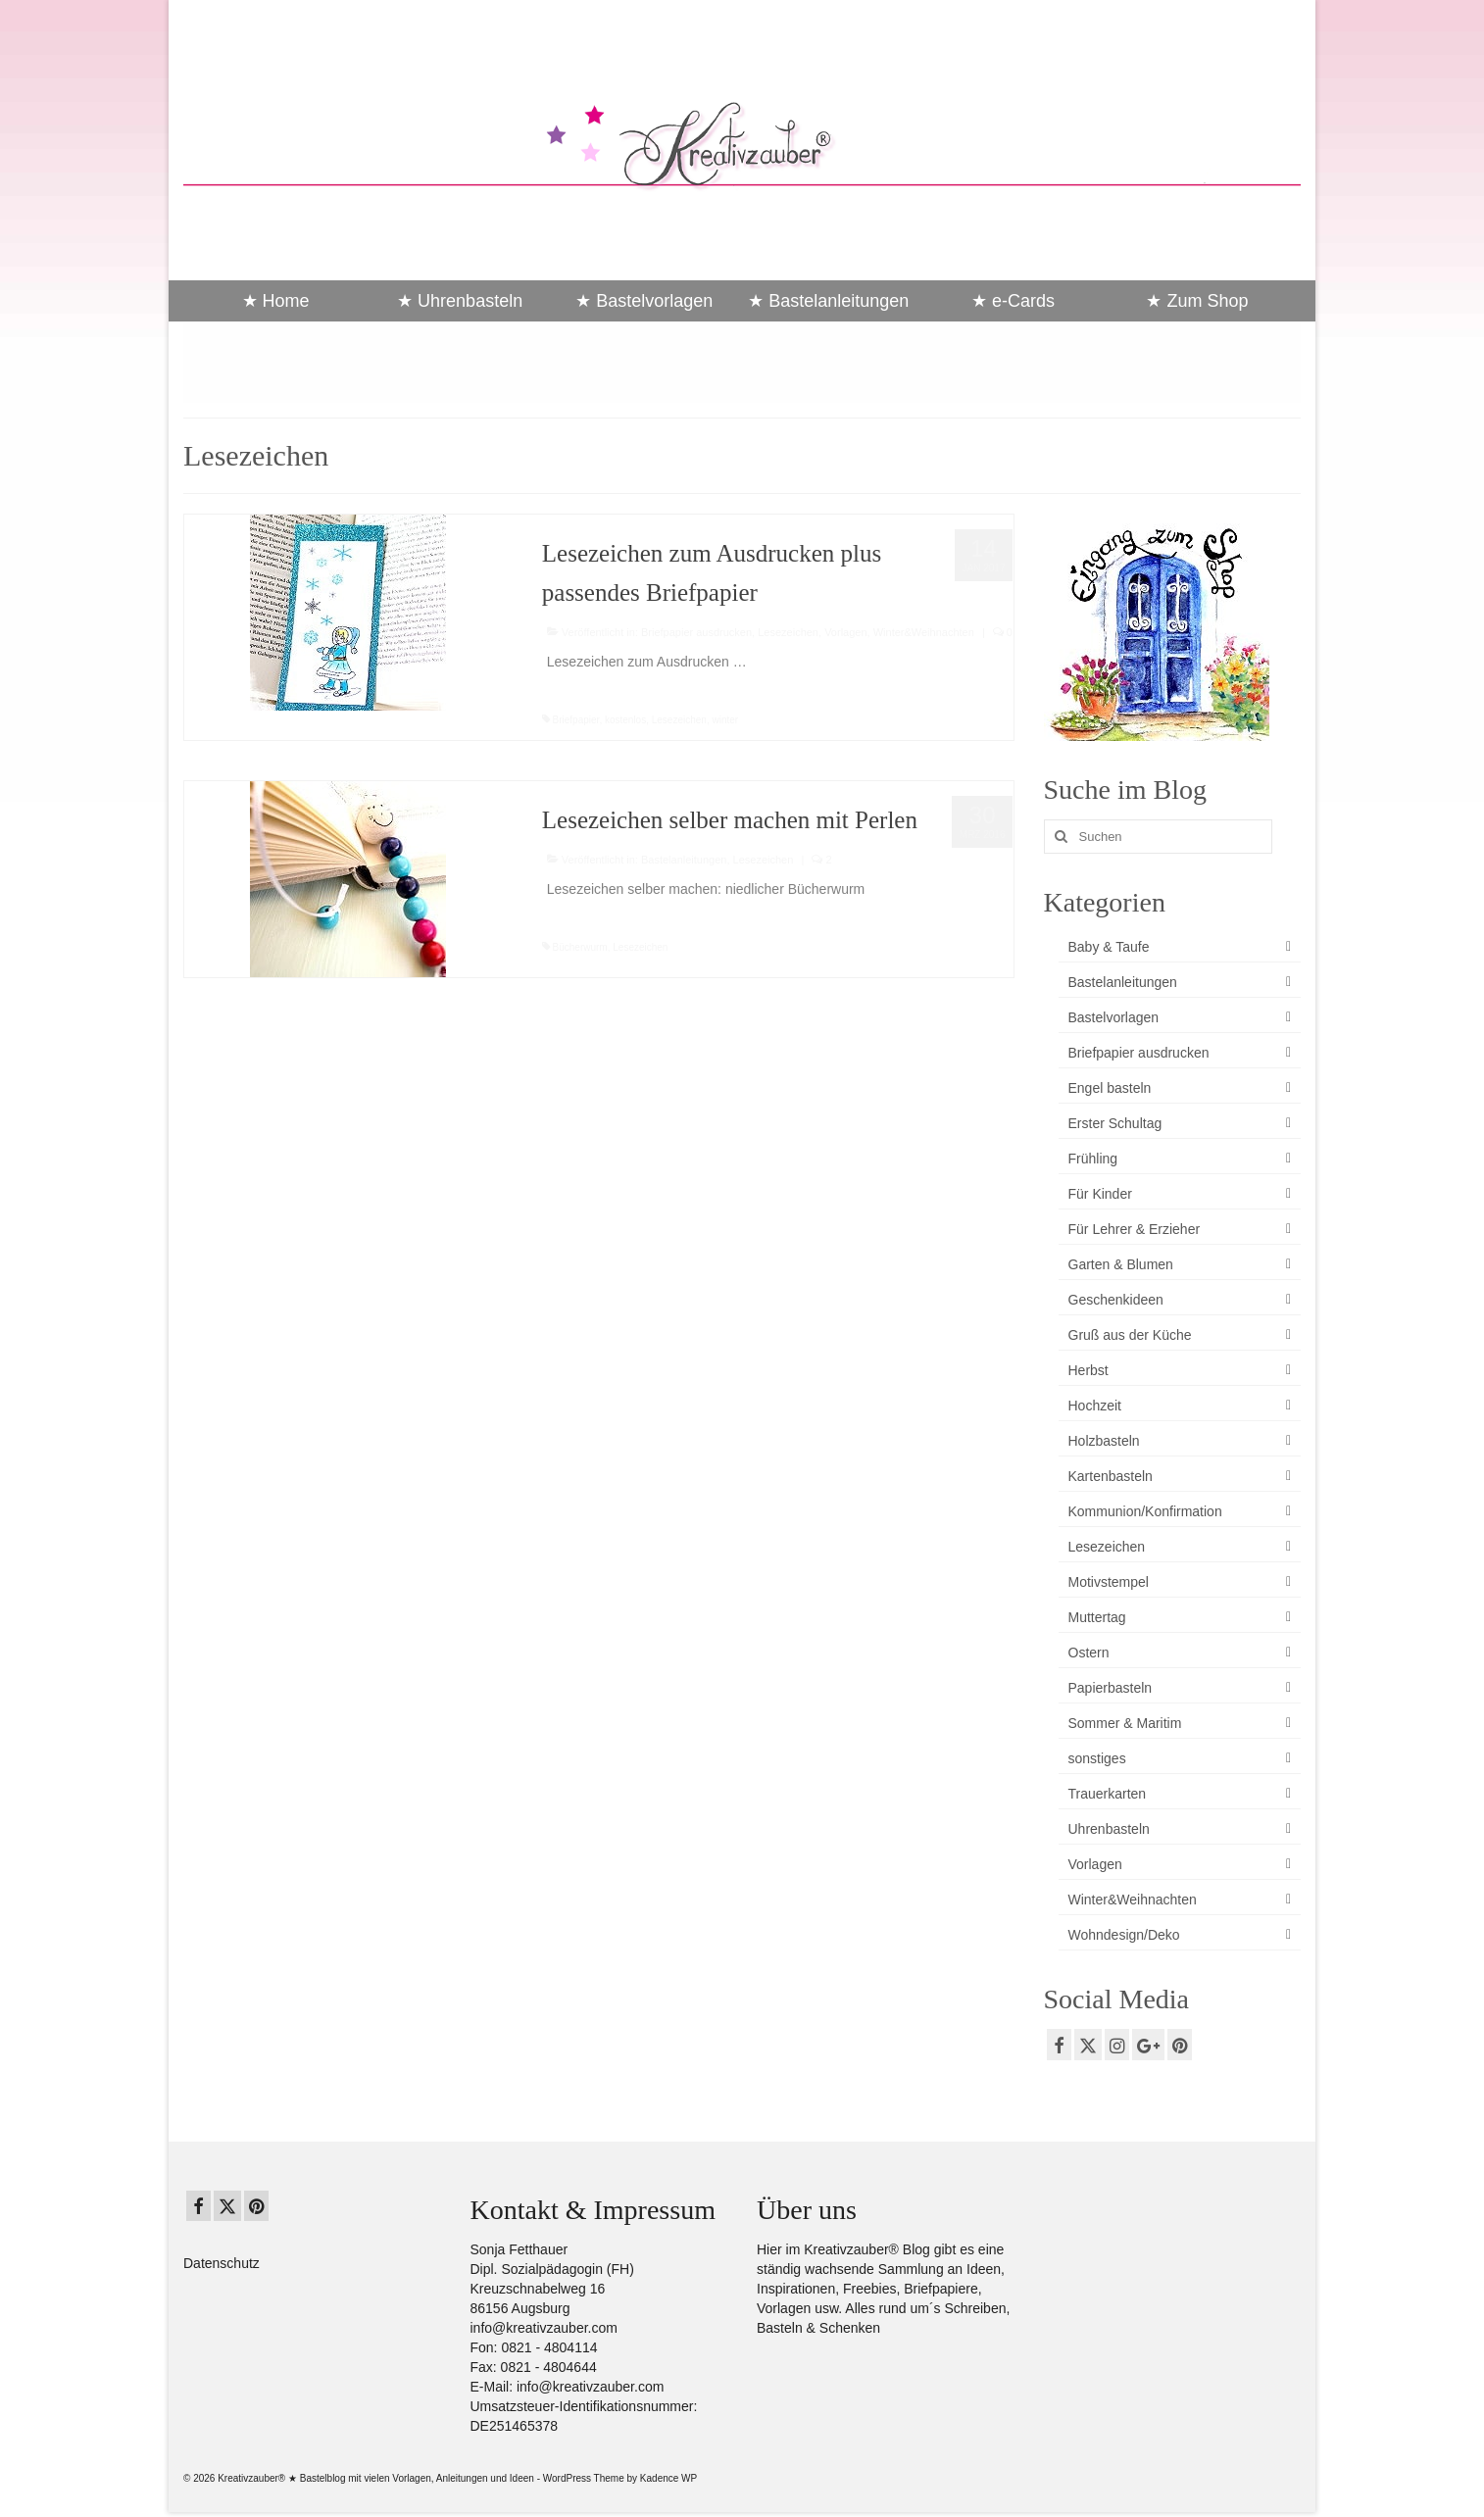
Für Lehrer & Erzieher (1134, 1229)
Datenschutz (221, 2263)
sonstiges (1097, 1758)
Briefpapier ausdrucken (696, 632)
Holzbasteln (1104, 1441)
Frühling (1093, 1158)
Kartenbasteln (1110, 1476)
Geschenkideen (1115, 1300)
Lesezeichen (788, 632)
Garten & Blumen (1120, 1264)
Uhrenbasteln (1109, 1829)
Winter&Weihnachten (923, 632)
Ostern (1089, 1652)
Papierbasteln (1110, 1688)
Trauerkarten (1107, 1793)
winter (725, 720)
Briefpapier (576, 720)
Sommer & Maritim (1125, 1723)
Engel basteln (1110, 1088)
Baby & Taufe (1109, 947)
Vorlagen (845, 632)
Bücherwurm (580, 947)
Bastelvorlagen (1114, 1017)
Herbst (1088, 1370)
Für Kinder (1100, 1194)
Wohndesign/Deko (1124, 1935)
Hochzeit (1094, 1405)
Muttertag (1097, 1617)
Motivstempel (1108, 1582)
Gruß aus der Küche (1130, 1335)
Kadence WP (668, 2478)
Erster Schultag (1115, 1123)
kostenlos (625, 720)
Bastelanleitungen (683, 859)
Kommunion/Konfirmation (1145, 1511)
